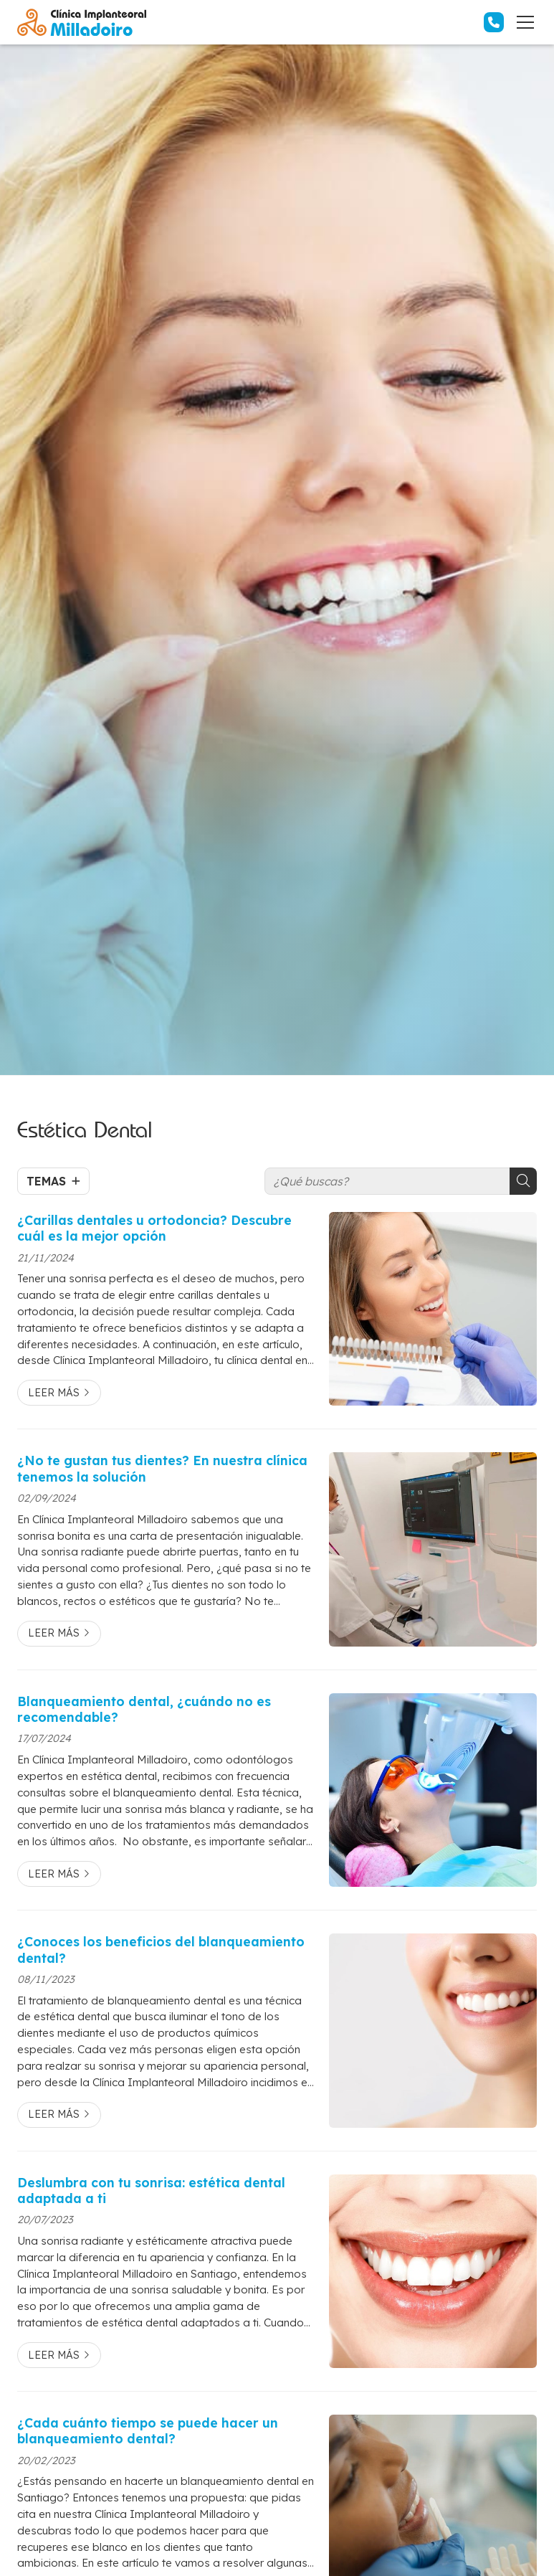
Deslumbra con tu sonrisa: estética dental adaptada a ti (151, 2190)
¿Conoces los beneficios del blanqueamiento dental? (161, 1949)
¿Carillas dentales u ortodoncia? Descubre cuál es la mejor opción (154, 1228)
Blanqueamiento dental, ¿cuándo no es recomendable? (144, 1709)
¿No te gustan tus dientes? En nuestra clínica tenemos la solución (162, 1468)
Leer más (54, 1392)
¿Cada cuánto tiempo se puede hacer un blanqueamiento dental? (147, 2430)
